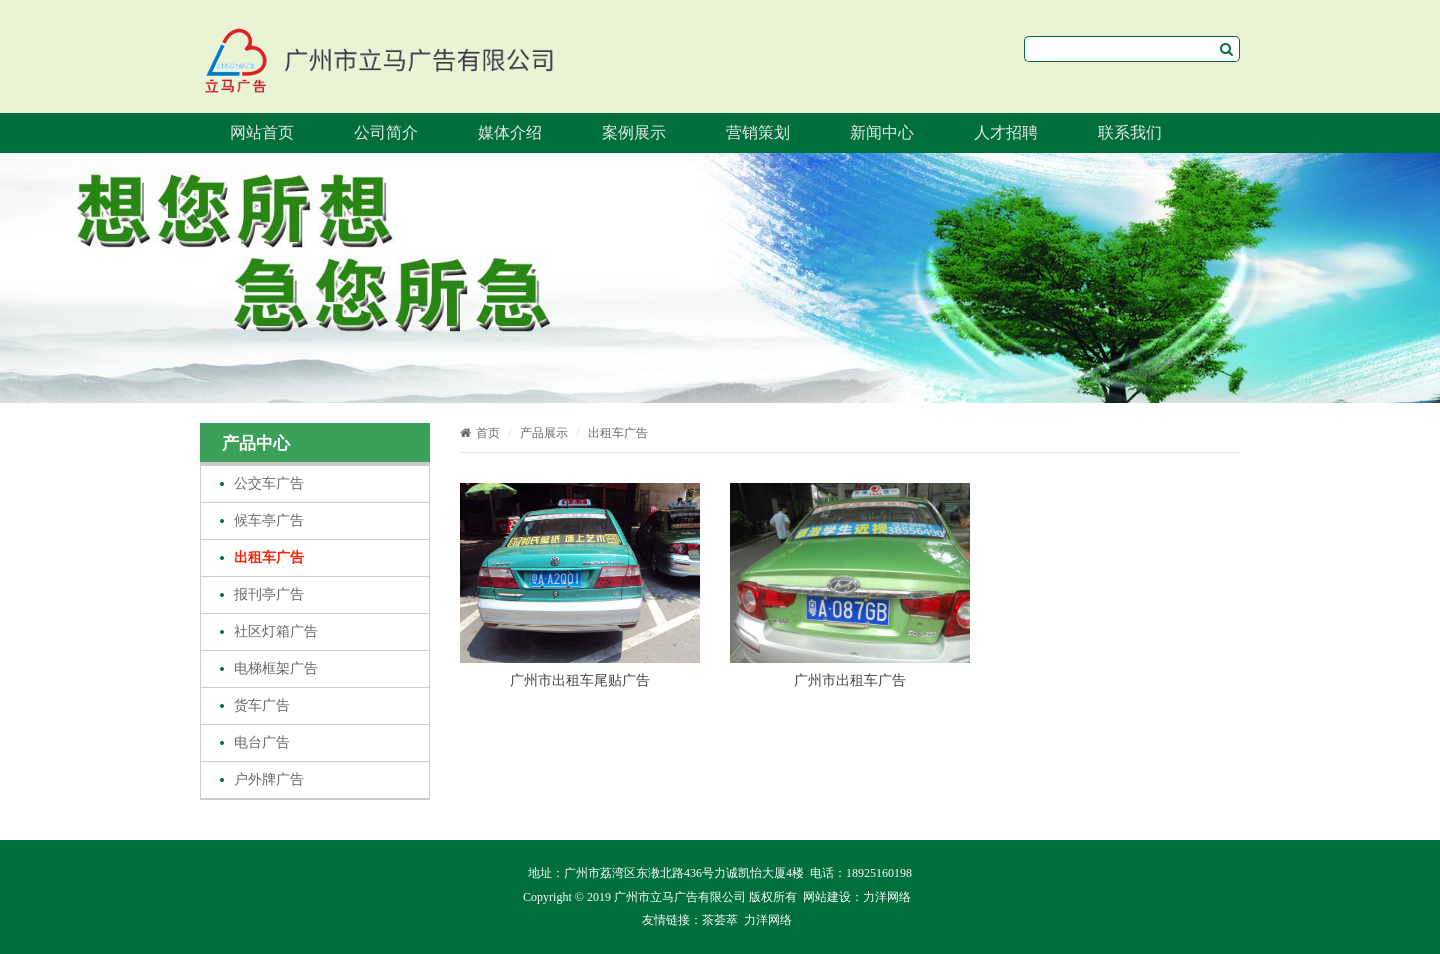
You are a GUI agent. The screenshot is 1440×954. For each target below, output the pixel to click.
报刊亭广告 (269, 594)
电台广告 (262, 742)
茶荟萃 (720, 920)
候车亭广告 (269, 520)
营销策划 (758, 132)
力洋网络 (887, 897)
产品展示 (544, 433)
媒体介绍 (510, 132)
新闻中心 (882, 132)
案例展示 (634, 132)
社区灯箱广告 (276, 631)
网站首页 (262, 132)
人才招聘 (1006, 132)
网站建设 (827, 897)
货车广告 (262, 705)
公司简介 (386, 132)
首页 (480, 433)
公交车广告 (269, 483)
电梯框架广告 (276, 668)
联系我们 (1130, 132)
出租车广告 (269, 557)
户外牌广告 (269, 779)
